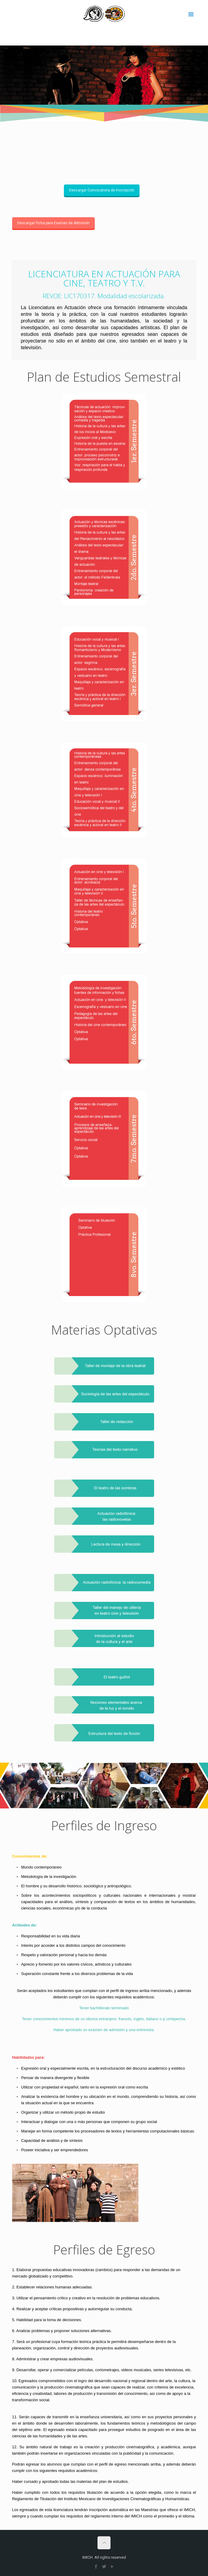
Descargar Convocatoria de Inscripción (101, 190)
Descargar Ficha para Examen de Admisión (53, 223)
